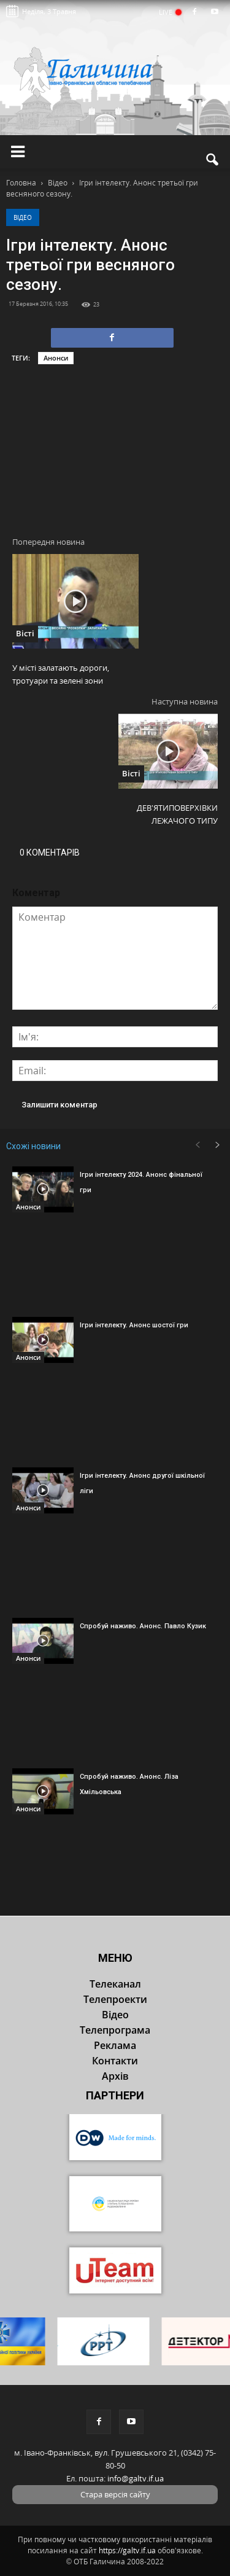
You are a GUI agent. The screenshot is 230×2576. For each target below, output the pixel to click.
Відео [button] (115, 2014)
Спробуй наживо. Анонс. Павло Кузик (143, 1626)
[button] (213, 159)
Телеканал (115, 1984)
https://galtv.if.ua (127, 2550)
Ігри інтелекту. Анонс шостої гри (134, 1325)
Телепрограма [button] (115, 2030)
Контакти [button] (115, 2060)
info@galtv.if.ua (135, 2478)
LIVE (169, 12)
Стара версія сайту (115, 2494)
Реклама (115, 2045)
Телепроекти (115, 1999)
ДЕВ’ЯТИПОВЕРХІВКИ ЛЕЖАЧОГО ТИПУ (177, 814)
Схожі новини (33, 1146)
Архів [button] (115, 2076)
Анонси (56, 357)
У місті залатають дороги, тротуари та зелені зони (60, 674)
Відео (22, 217)
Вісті (25, 633)
